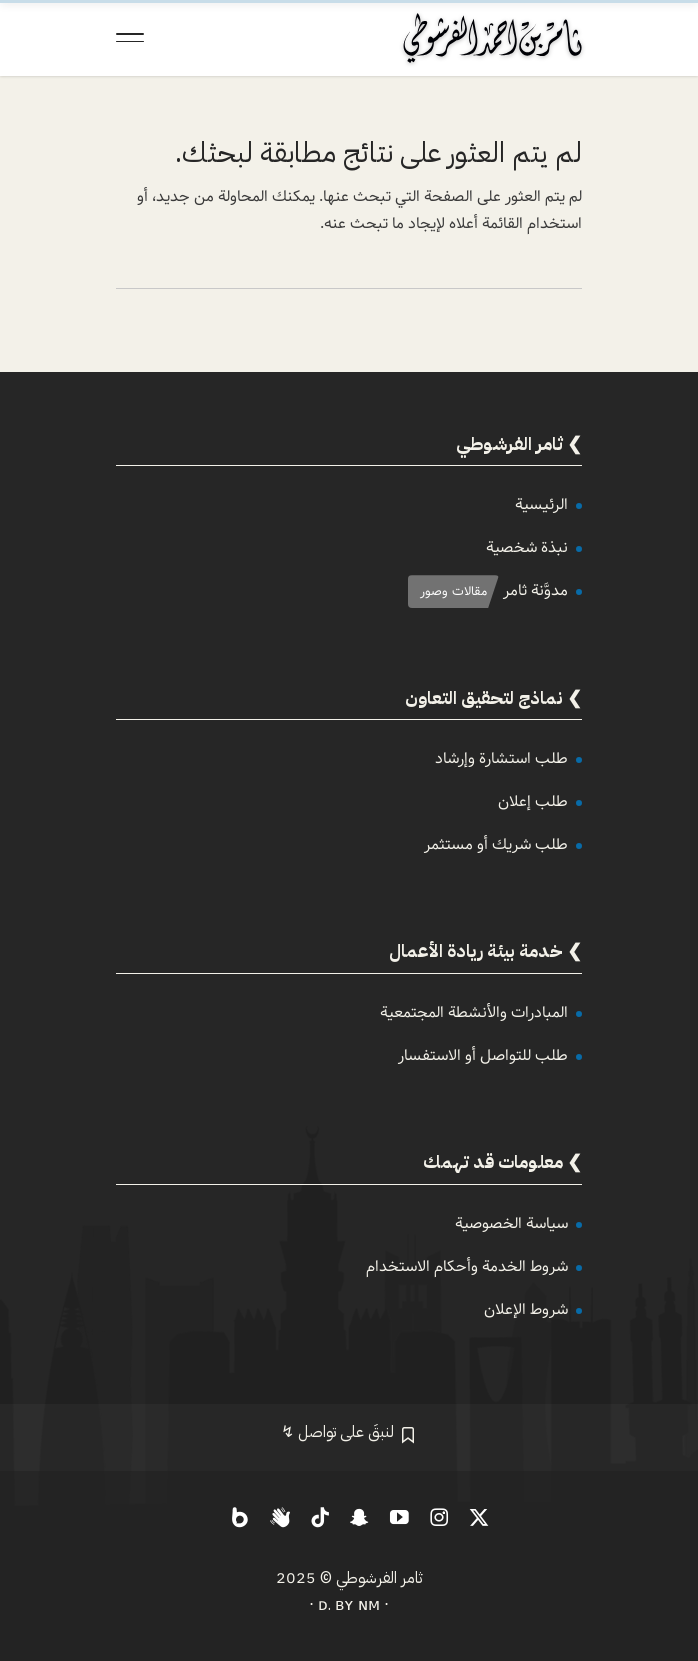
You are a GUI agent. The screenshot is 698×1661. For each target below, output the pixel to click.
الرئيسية (541, 504)
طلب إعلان (533, 801)
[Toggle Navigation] (130, 38)
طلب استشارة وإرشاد (501, 758)
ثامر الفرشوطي (379, 1578)
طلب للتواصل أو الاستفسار (483, 1055)
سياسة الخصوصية (511, 1223)
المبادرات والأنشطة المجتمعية (474, 1012)
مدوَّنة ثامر (535, 590)
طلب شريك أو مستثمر (496, 844)
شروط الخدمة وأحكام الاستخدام (467, 1266)
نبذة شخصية (527, 547)
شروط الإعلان (526, 1309)
